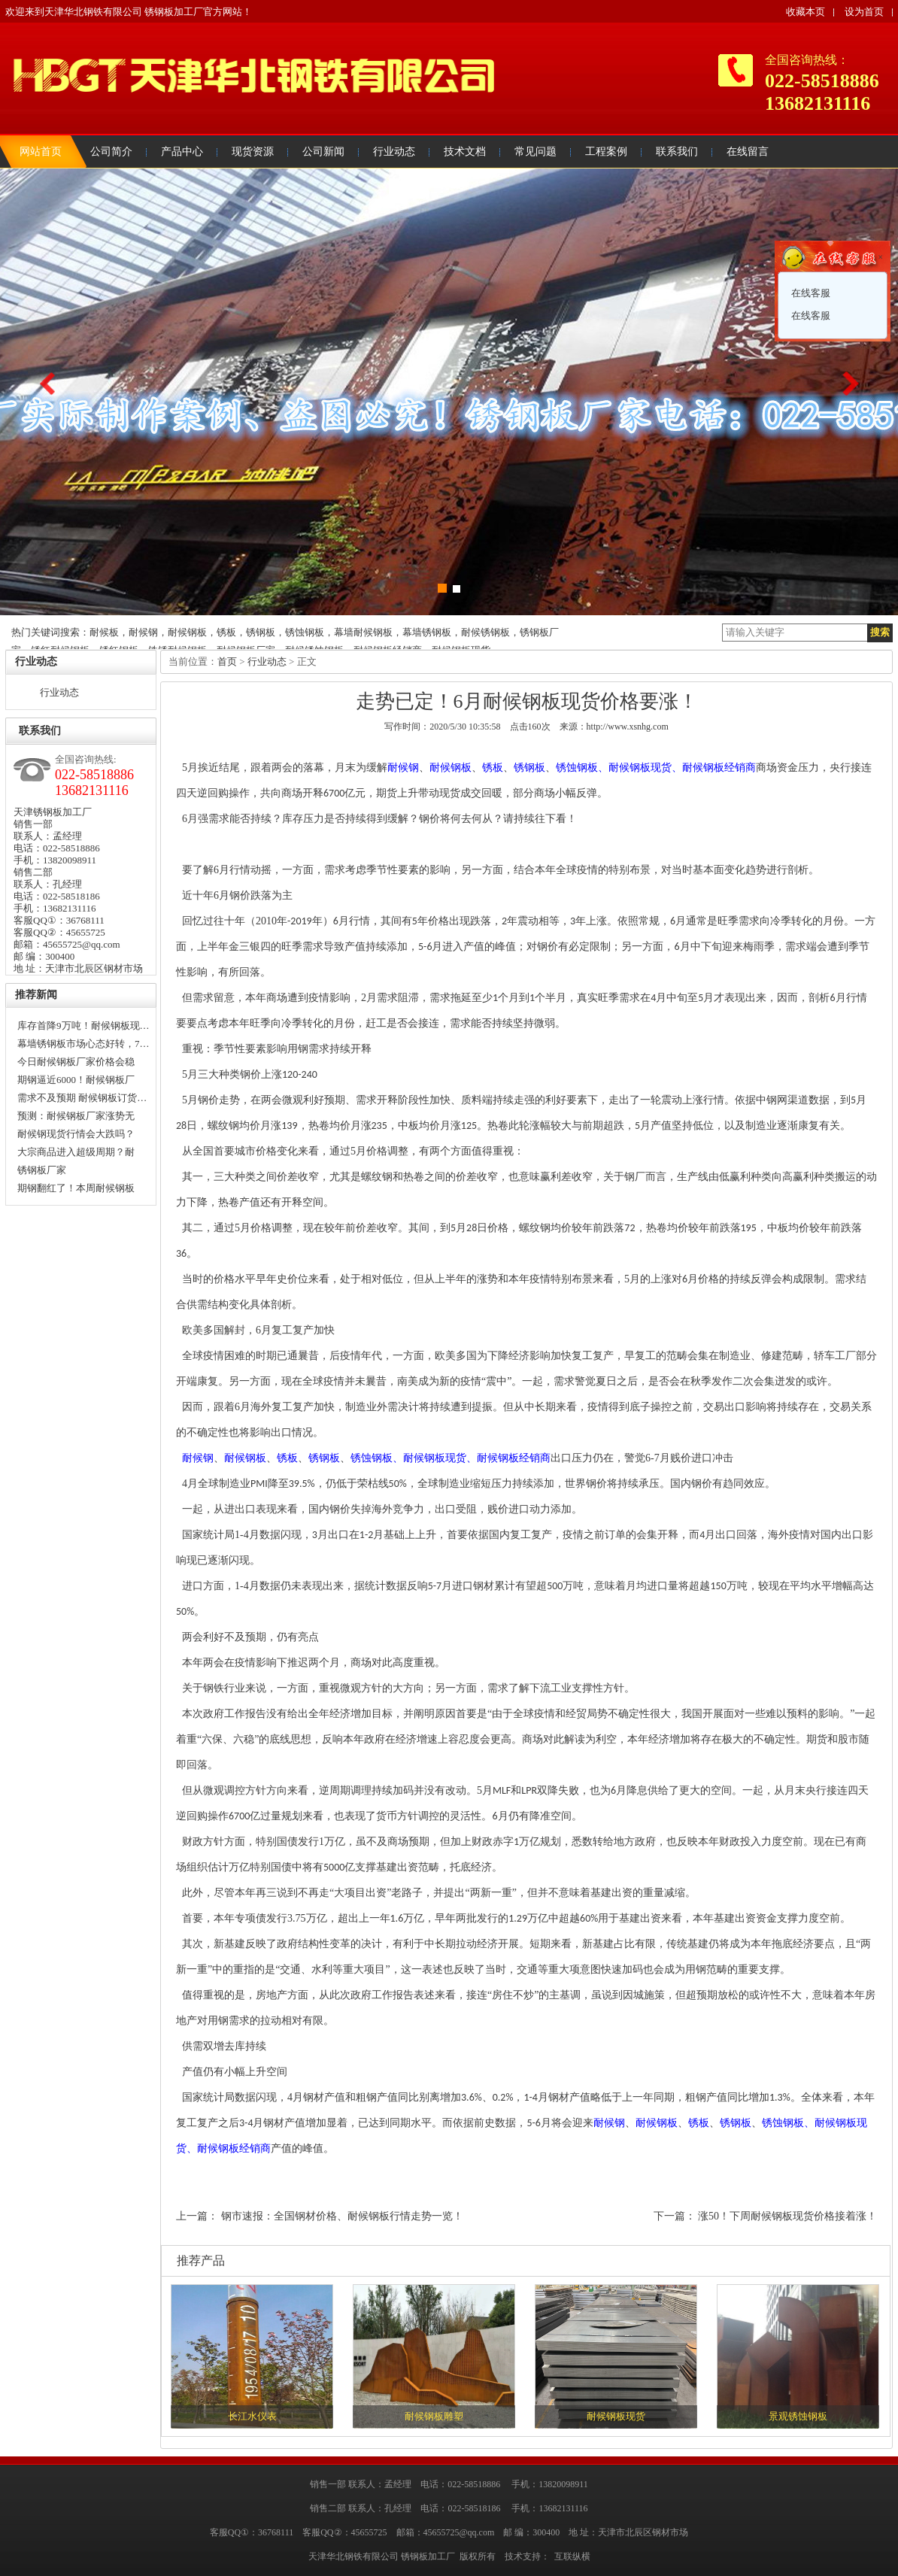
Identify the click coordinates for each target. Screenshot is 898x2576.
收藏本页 (805, 11)
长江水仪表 (252, 2416)
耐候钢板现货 (616, 2416)
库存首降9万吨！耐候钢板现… (83, 1025)
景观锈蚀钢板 (798, 2416)
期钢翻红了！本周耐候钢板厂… (76, 1189)
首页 (227, 661)
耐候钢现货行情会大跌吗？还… (76, 1135)
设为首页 (864, 11)
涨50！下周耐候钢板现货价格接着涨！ (787, 2216)
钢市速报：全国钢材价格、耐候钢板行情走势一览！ (342, 2216)
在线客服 (810, 293)
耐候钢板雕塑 (434, 2416)
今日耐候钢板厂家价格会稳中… (76, 1063)
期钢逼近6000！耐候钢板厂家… (76, 1081)
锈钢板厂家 (41, 1170)
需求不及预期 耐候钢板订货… (82, 1097)
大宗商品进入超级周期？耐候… (76, 1153)
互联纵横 (572, 2556)
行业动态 (59, 692)
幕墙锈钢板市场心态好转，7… (83, 1043)
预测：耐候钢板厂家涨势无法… (76, 1117)
